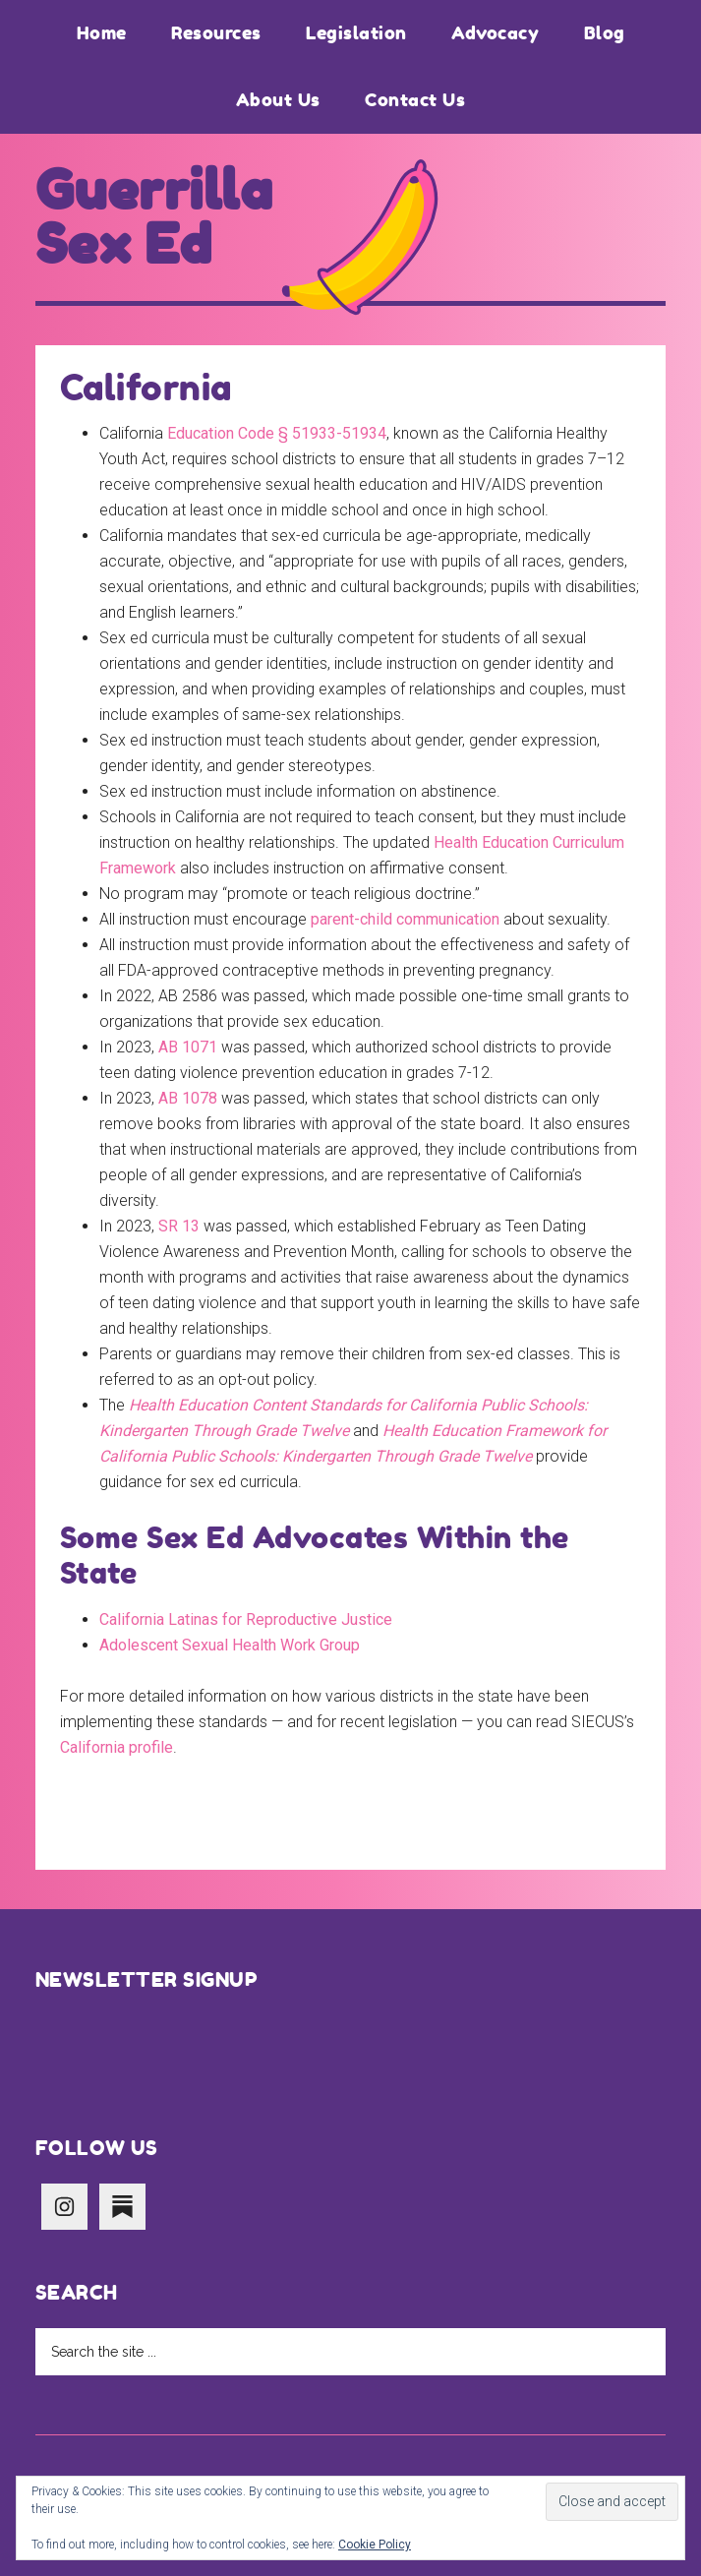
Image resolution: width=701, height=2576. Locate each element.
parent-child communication (405, 919)
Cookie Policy (374, 2544)
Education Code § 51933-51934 (276, 433)
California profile (116, 1747)
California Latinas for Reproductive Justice (245, 1619)
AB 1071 (187, 1047)
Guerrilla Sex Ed (154, 217)
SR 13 (179, 1226)
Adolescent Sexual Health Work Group (229, 1645)
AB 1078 (187, 1098)
